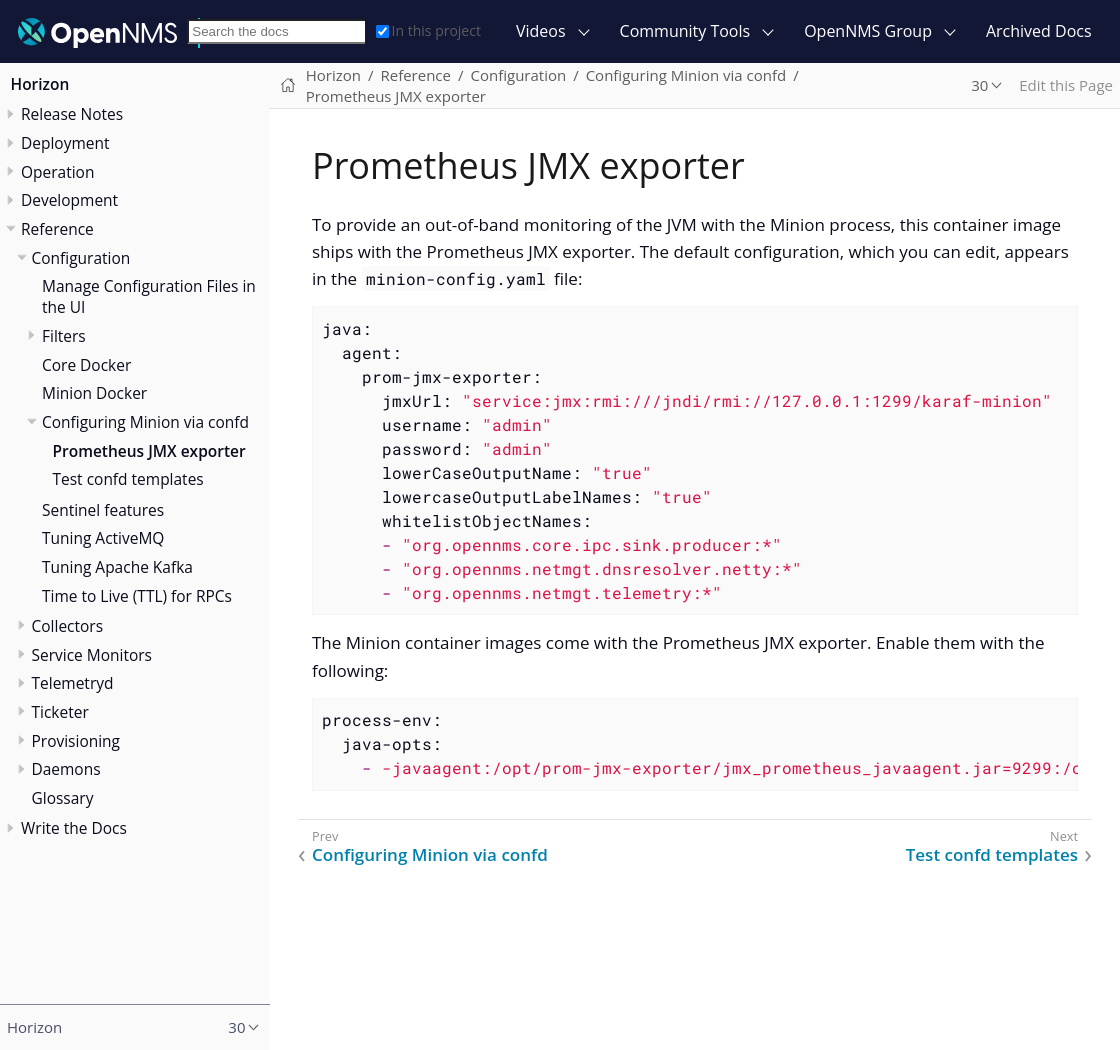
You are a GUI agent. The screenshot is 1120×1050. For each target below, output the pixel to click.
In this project (428, 30)
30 (979, 85)
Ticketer (60, 712)
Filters (64, 336)
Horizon (40, 84)
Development (69, 200)
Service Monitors (92, 655)
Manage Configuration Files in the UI (149, 296)
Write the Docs (74, 828)
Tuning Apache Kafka (117, 567)
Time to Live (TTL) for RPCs (137, 596)
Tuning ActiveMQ (103, 538)
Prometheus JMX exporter (149, 451)
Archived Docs (1039, 31)
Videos (541, 31)
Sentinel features (103, 510)
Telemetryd (73, 683)
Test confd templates (128, 479)
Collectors (68, 626)
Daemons (66, 769)
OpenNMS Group (868, 31)
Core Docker (86, 365)
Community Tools (685, 31)
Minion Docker (94, 393)
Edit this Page (1066, 85)
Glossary (63, 798)
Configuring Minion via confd (145, 422)
